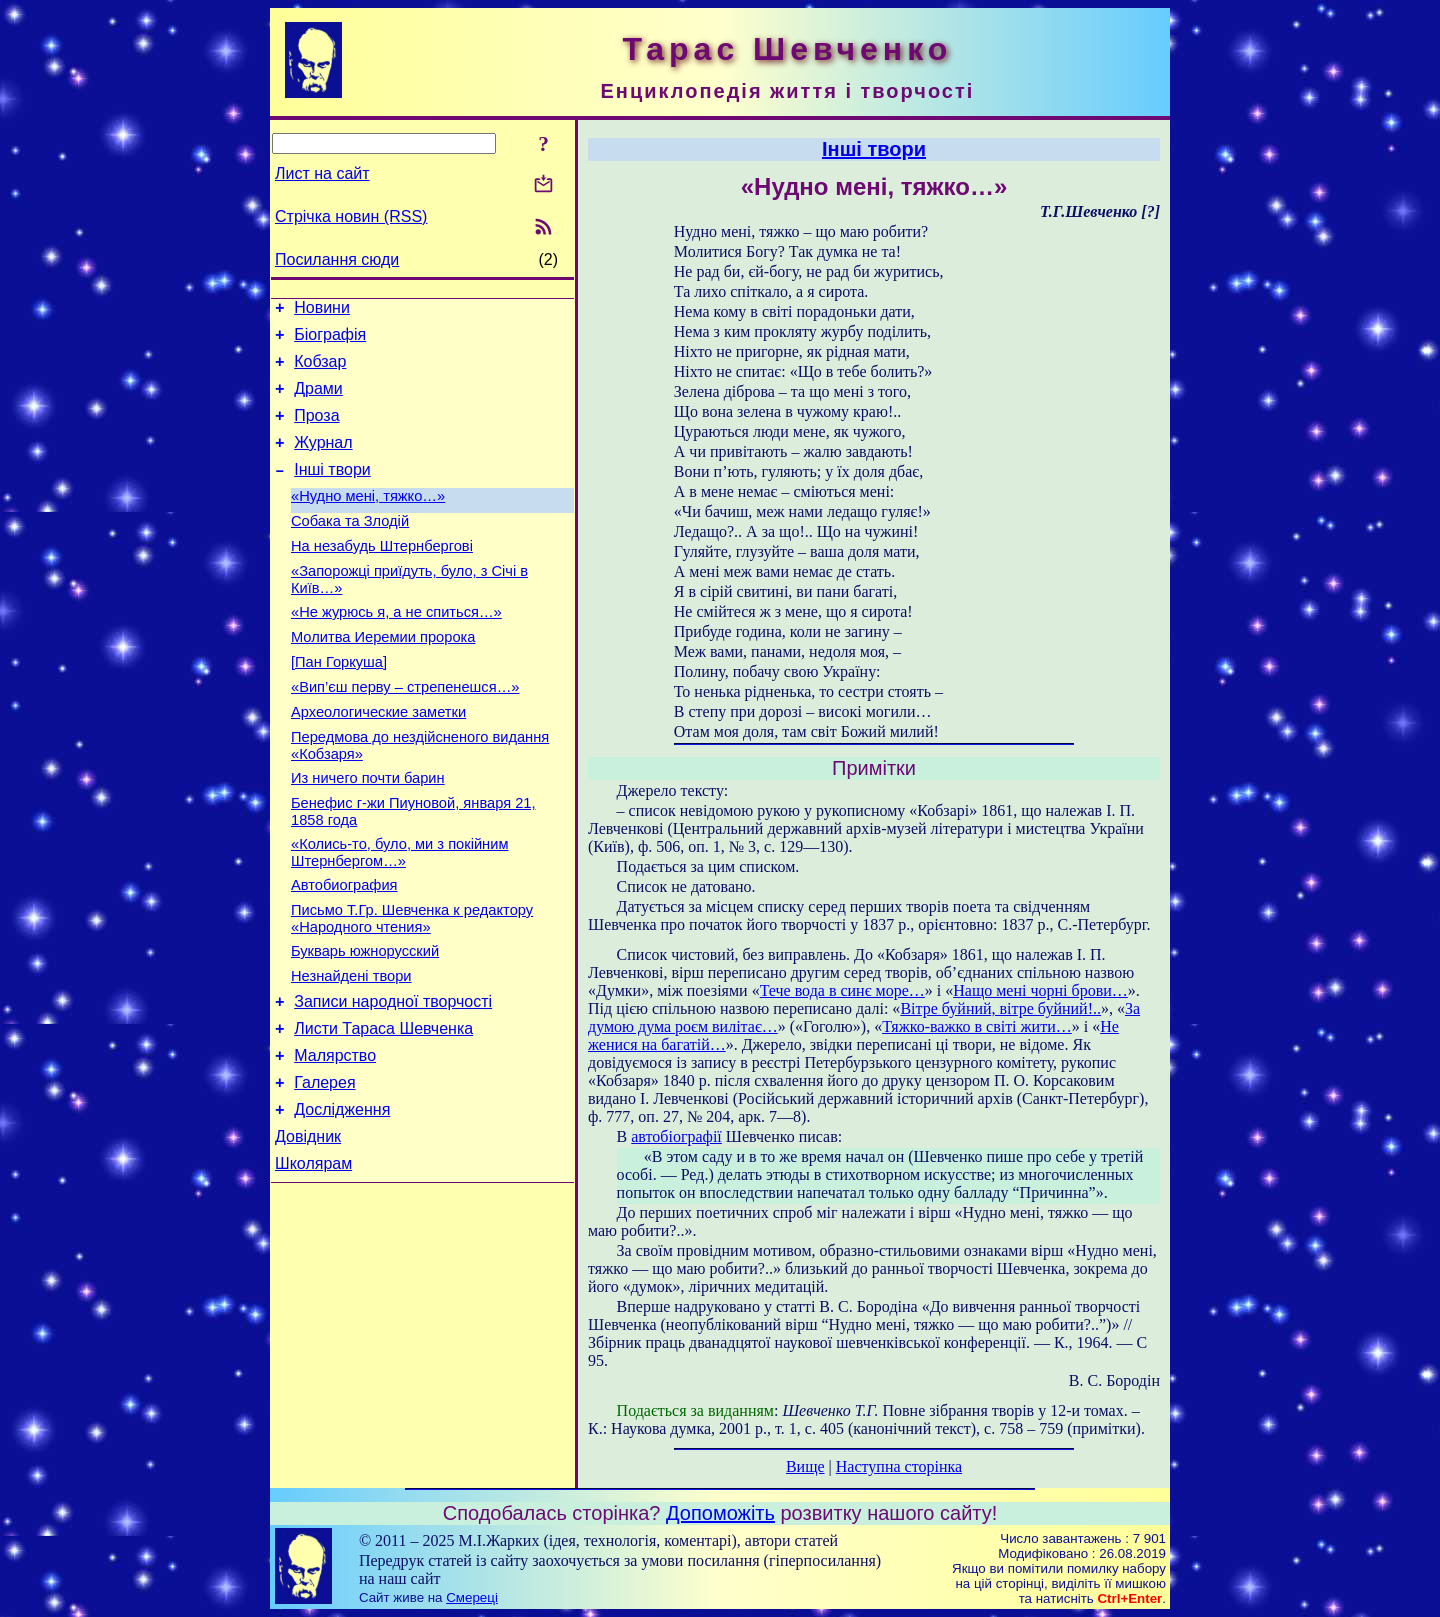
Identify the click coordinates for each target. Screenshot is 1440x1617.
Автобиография (344, 948)
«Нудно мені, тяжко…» (368, 520)
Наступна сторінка (899, 1466)
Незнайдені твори (351, 1048)
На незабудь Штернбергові (382, 576)
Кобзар (320, 370)
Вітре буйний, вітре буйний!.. (1000, 1008)
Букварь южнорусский (365, 1020)
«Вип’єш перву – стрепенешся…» (405, 732)
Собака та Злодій (350, 548)
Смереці (472, 1597)
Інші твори (332, 490)
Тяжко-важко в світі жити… (977, 1026)
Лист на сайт (322, 173)
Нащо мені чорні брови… (1040, 990)
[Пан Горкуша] (339, 704)
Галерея (324, 1166)
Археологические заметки (378, 760)
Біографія (330, 340)
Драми (318, 400)
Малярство (335, 1136)
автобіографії (676, 1136)
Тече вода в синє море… (842, 990)
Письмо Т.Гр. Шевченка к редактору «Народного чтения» (412, 984)
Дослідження (342, 1196)
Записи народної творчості (393, 1076)
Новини (322, 310)
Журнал (323, 460)
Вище (805, 1466)
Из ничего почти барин (368, 832)
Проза (316, 430)
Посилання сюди (337, 259)
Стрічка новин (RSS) (351, 216)
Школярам (313, 1256)
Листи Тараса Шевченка (383, 1106)
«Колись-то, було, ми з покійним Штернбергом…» (399, 912)
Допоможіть (720, 1513)
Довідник (308, 1226)
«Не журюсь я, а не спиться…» (396, 648)
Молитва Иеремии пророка (383, 676)
